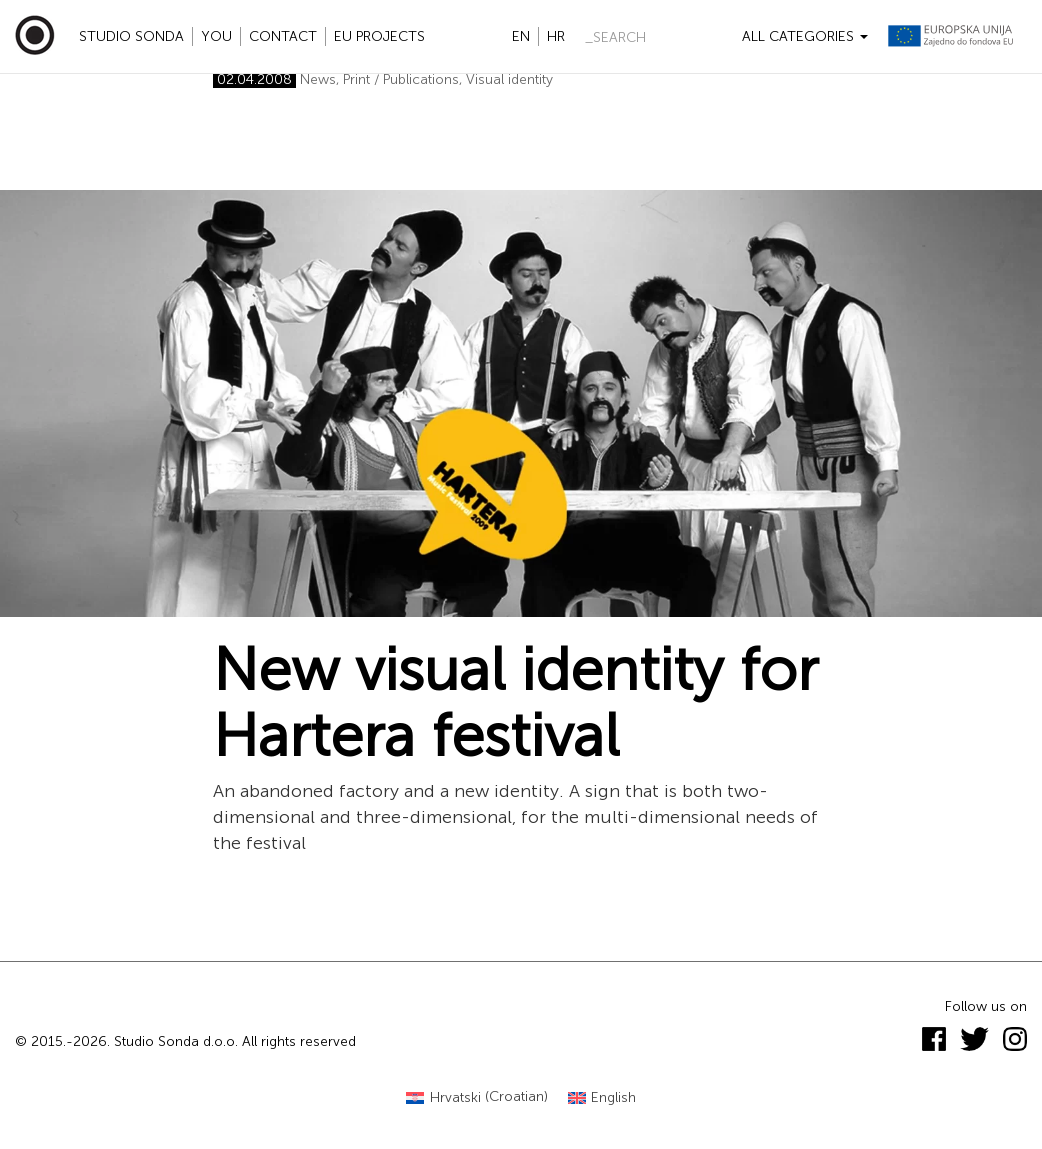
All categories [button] (805, 36)
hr (556, 36)
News (318, 79)
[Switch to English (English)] (602, 1097)
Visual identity (509, 79)
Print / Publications (401, 79)
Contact (283, 36)
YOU (216, 36)
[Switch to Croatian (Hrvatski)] (477, 1097)
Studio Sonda (131, 36)
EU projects (379, 36)
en (521, 36)
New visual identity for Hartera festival (515, 703)
